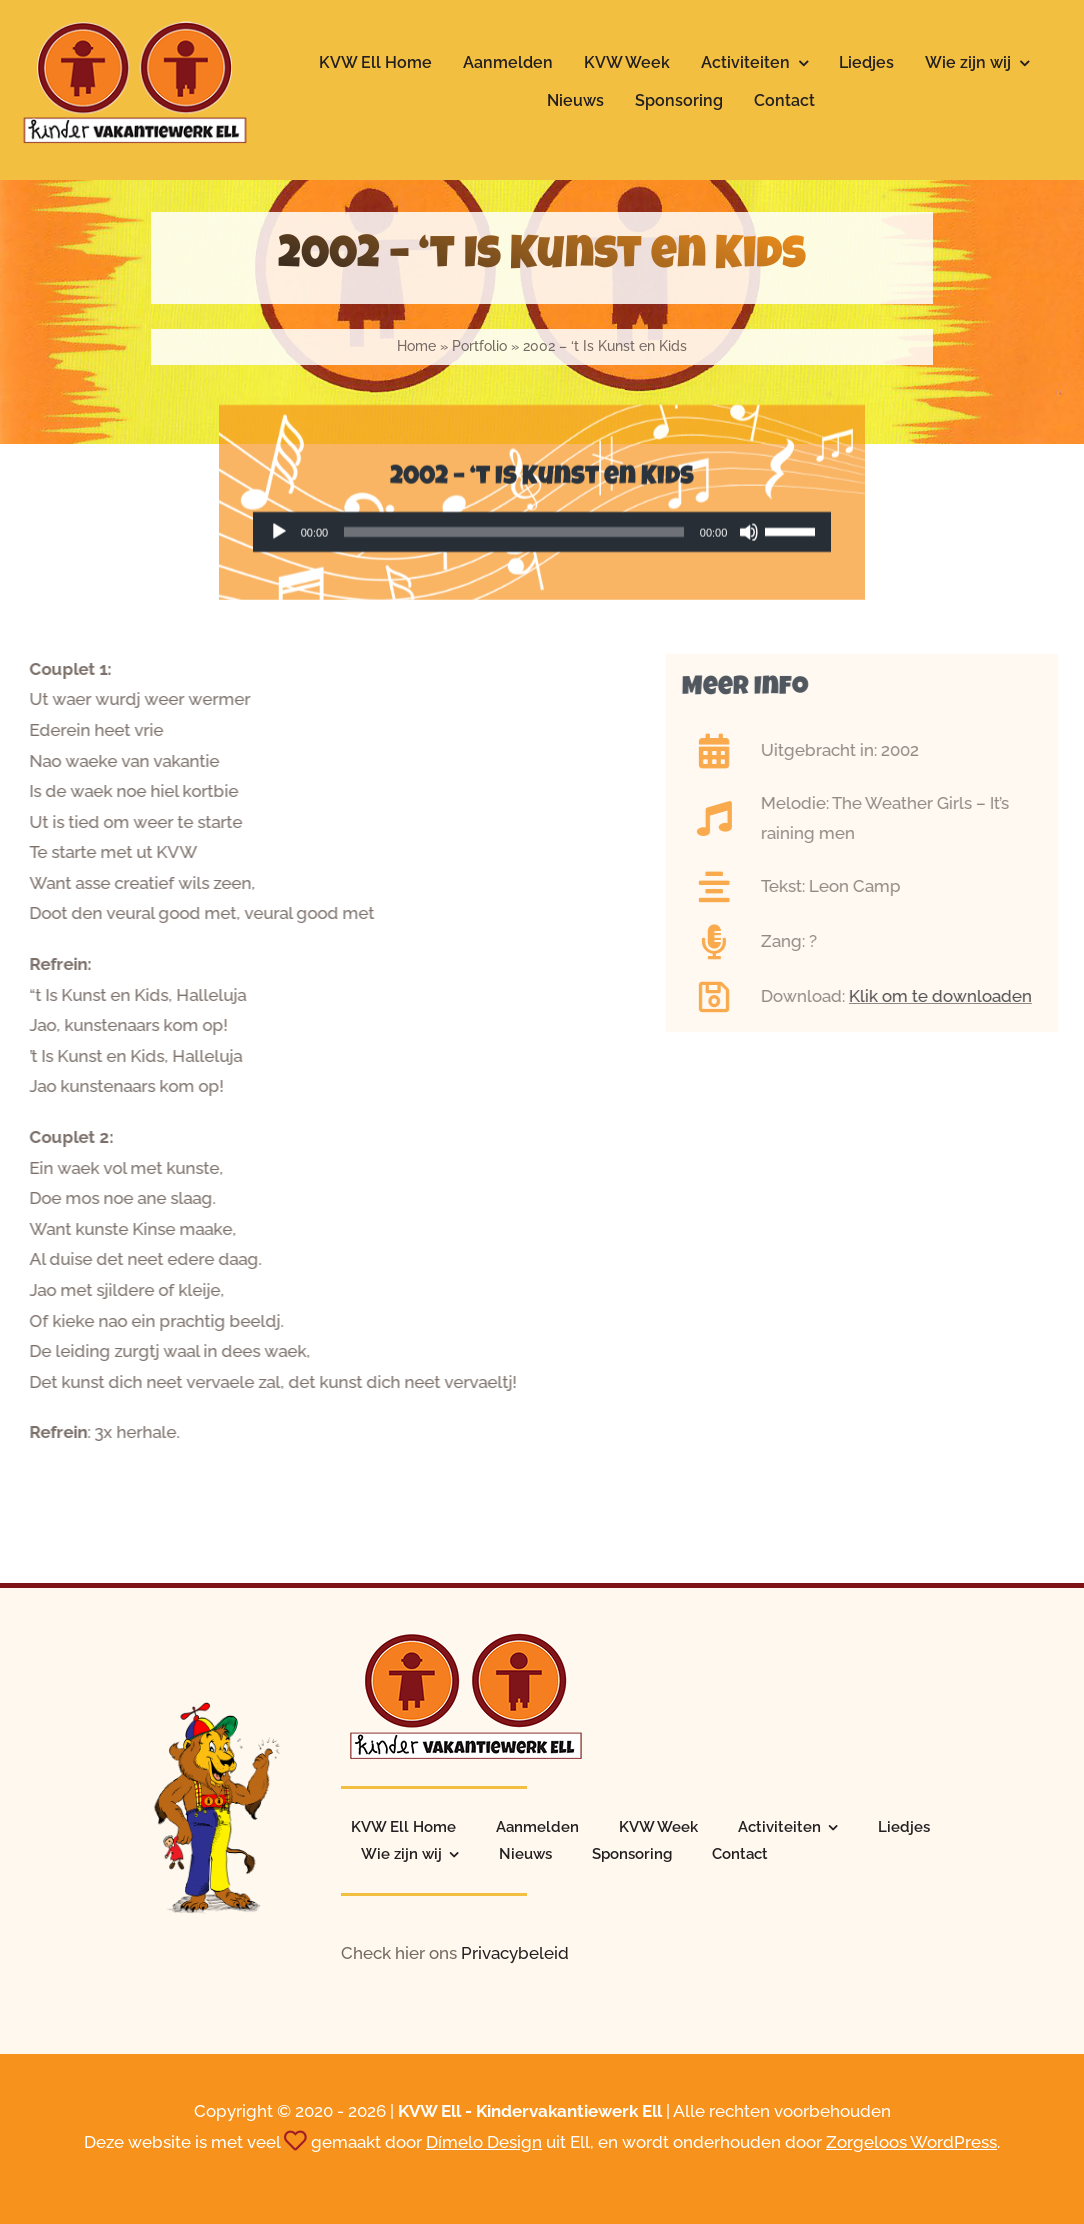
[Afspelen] (279, 535)
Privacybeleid (515, 1953)
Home (416, 346)
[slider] (514, 535)
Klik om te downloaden (947, 996)
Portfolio (479, 346)
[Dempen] (749, 535)
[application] (542, 535)
